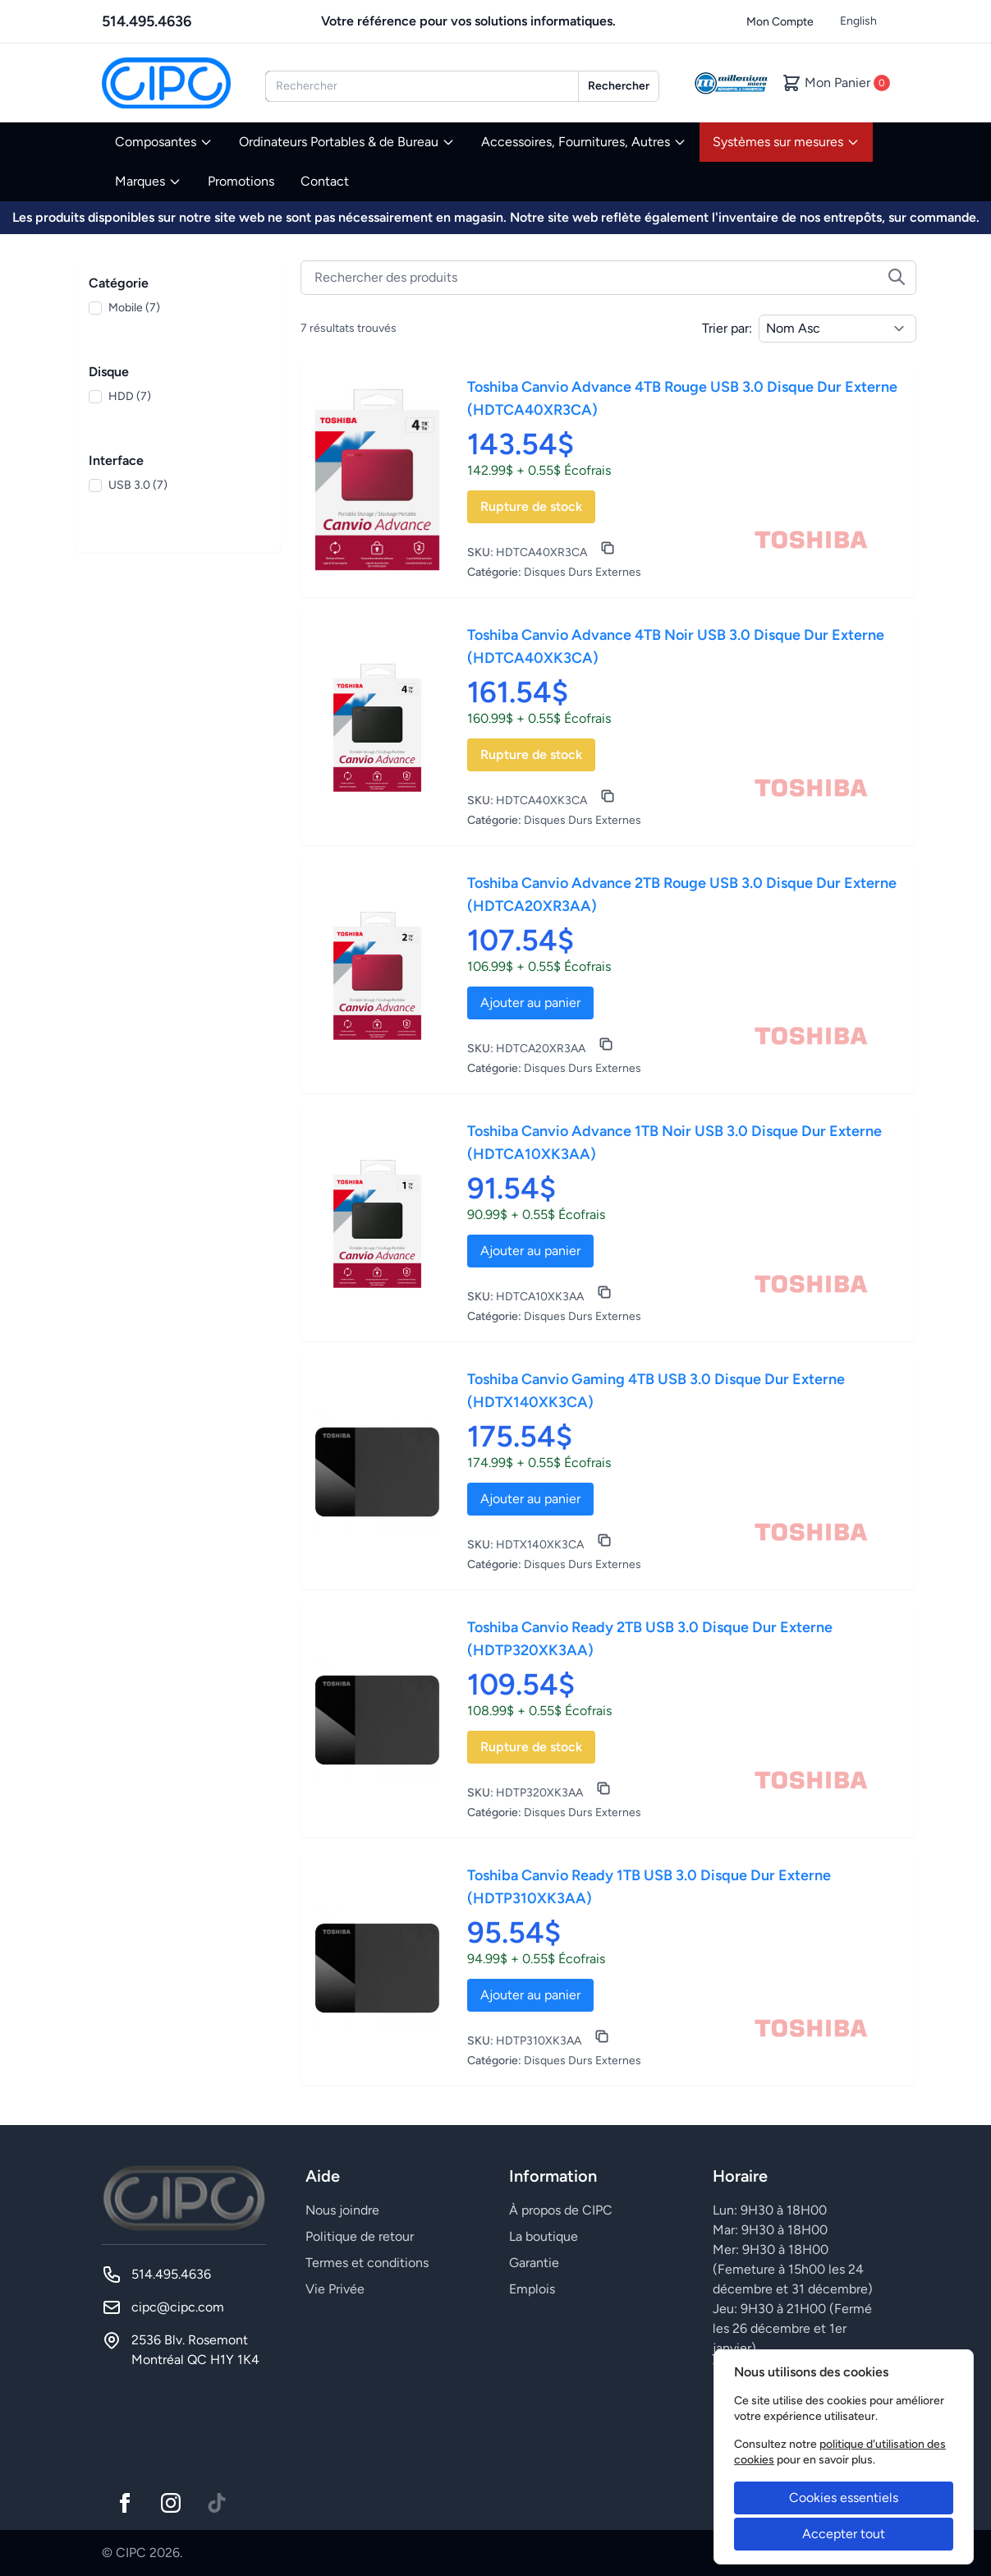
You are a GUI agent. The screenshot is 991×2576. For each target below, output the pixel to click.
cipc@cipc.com (177, 2307)
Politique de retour (359, 2236)
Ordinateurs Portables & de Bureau (347, 142)
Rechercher (618, 86)
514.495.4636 (146, 21)
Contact (325, 181)
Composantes (164, 142)
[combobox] (422, 86)
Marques (148, 181)
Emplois (532, 2289)
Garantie (534, 2262)
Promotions (241, 181)
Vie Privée (335, 2289)
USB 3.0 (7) (137, 485)
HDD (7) (129, 396)
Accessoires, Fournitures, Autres (583, 142)
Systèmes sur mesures (786, 142)
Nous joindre (342, 2210)
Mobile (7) (134, 308)
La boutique (543, 2236)
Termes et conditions (367, 2262)
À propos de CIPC (560, 2210)
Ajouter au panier (530, 1002)
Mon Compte (780, 22)
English (858, 21)
